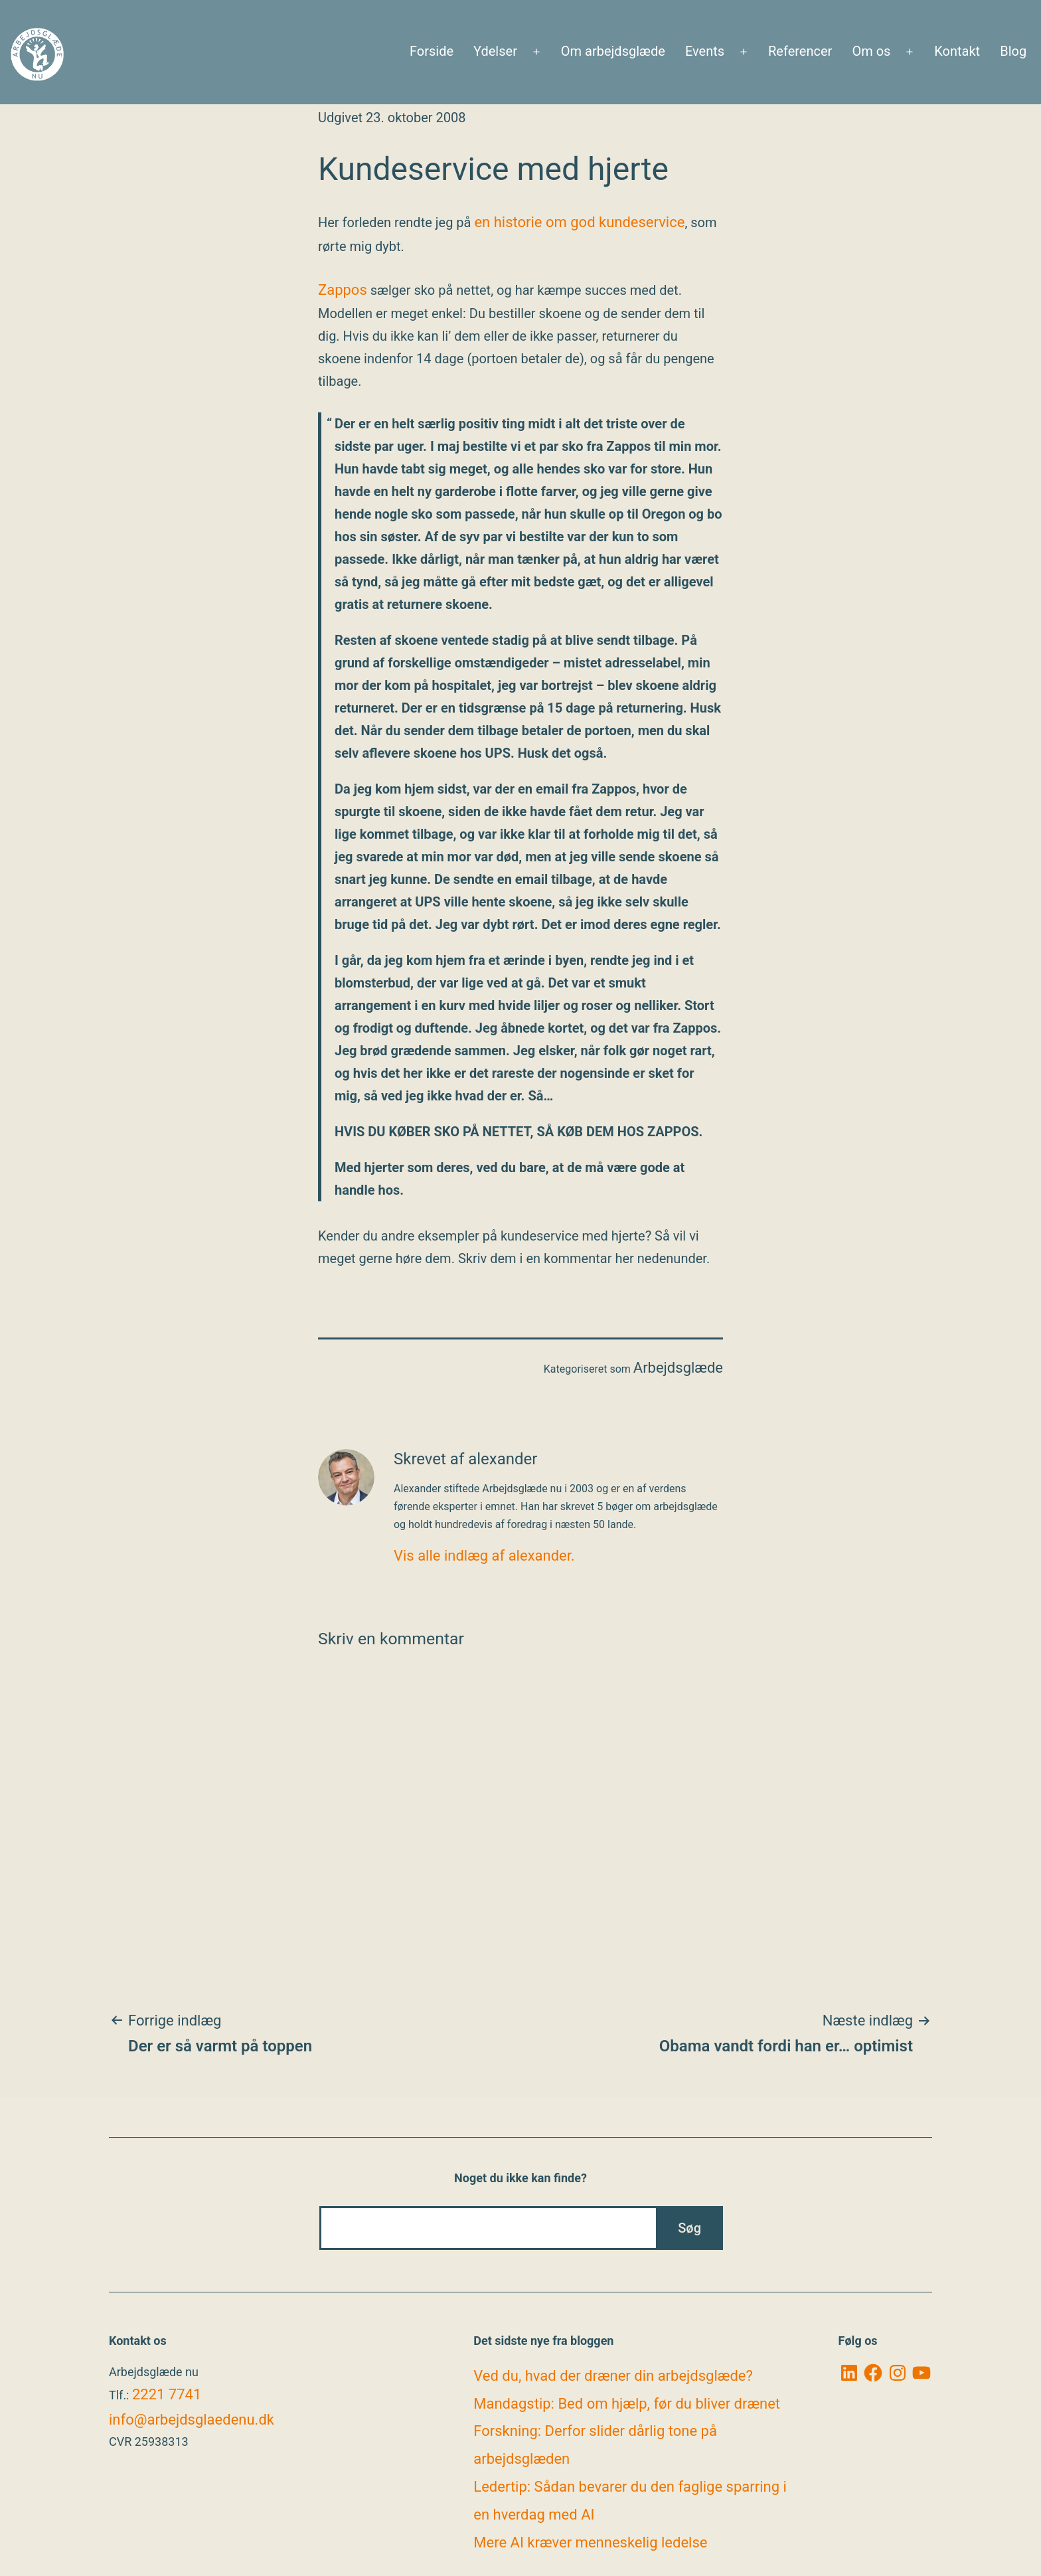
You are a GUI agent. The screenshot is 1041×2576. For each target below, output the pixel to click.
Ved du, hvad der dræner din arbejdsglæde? (613, 2375)
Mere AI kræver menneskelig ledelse (590, 2542)
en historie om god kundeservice (579, 222)
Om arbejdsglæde (613, 51)
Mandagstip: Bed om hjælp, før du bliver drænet (626, 2403)
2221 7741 (166, 2394)
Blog (1013, 51)
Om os (871, 51)
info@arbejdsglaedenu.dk (191, 2419)
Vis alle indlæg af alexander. (484, 1555)
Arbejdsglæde (678, 1367)
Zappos (342, 290)
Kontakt (957, 51)
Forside (431, 51)
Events (704, 51)
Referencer (800, 51)
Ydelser (495, 51)
